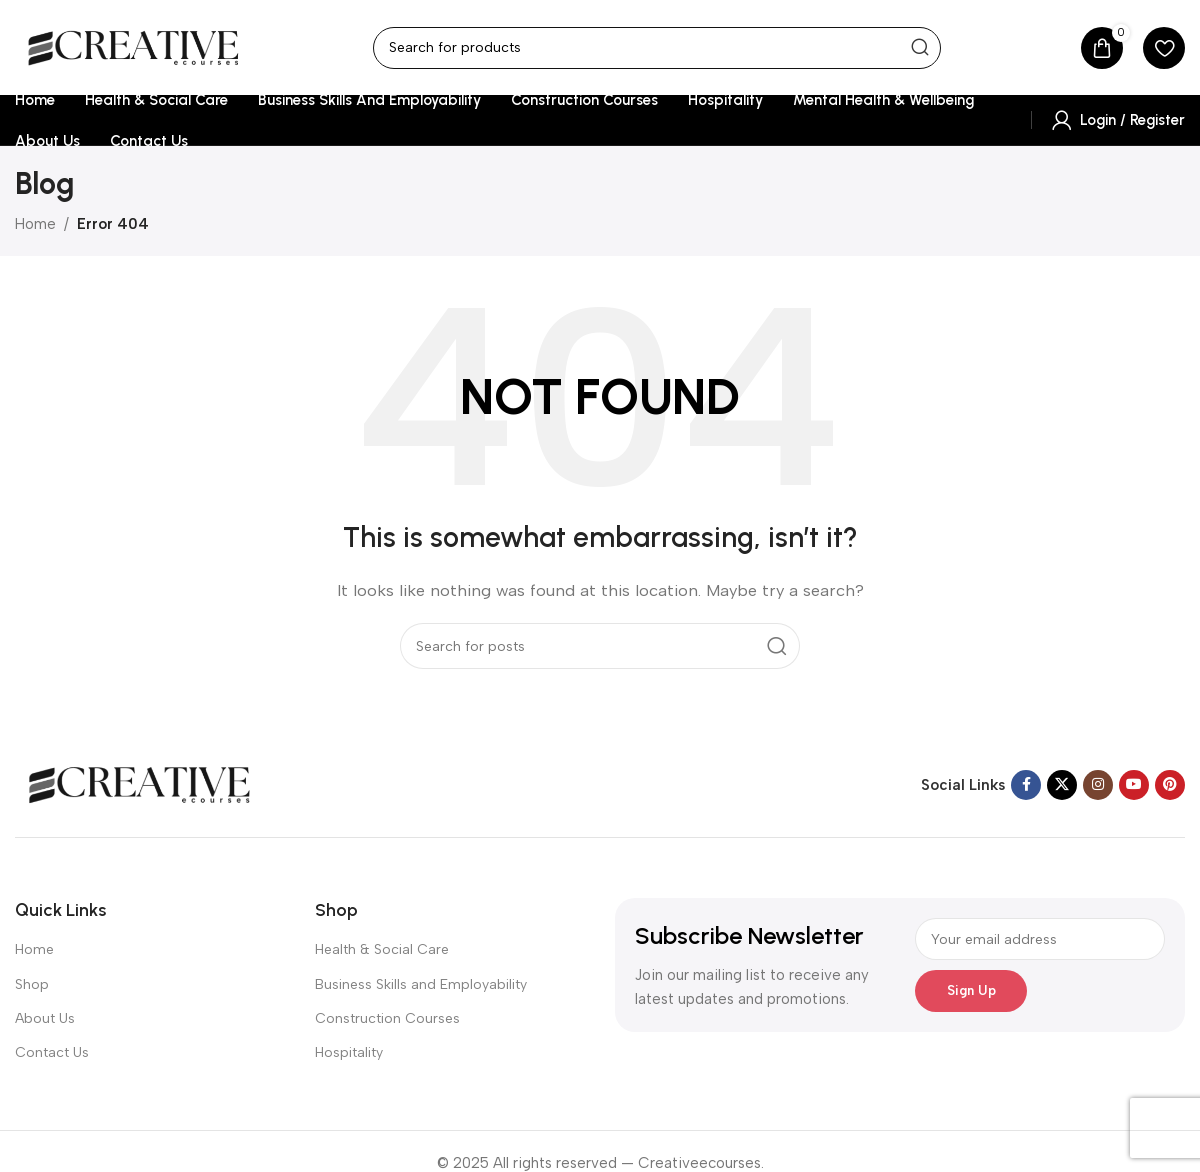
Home (35, 224)
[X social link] (1062, 785)
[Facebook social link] (1026, 785)
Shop (32, 984)
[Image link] (140, 783)
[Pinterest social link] (1170, 785)
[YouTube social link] (1134, 785)
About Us (45, 1018)
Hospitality (349, 1052)
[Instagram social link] (1098, 785)
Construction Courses (387, 1018)
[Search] (657, 48)
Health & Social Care (382, 949)
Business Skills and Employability (421, 984)
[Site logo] (134, 46)
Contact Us (52, 1052)
